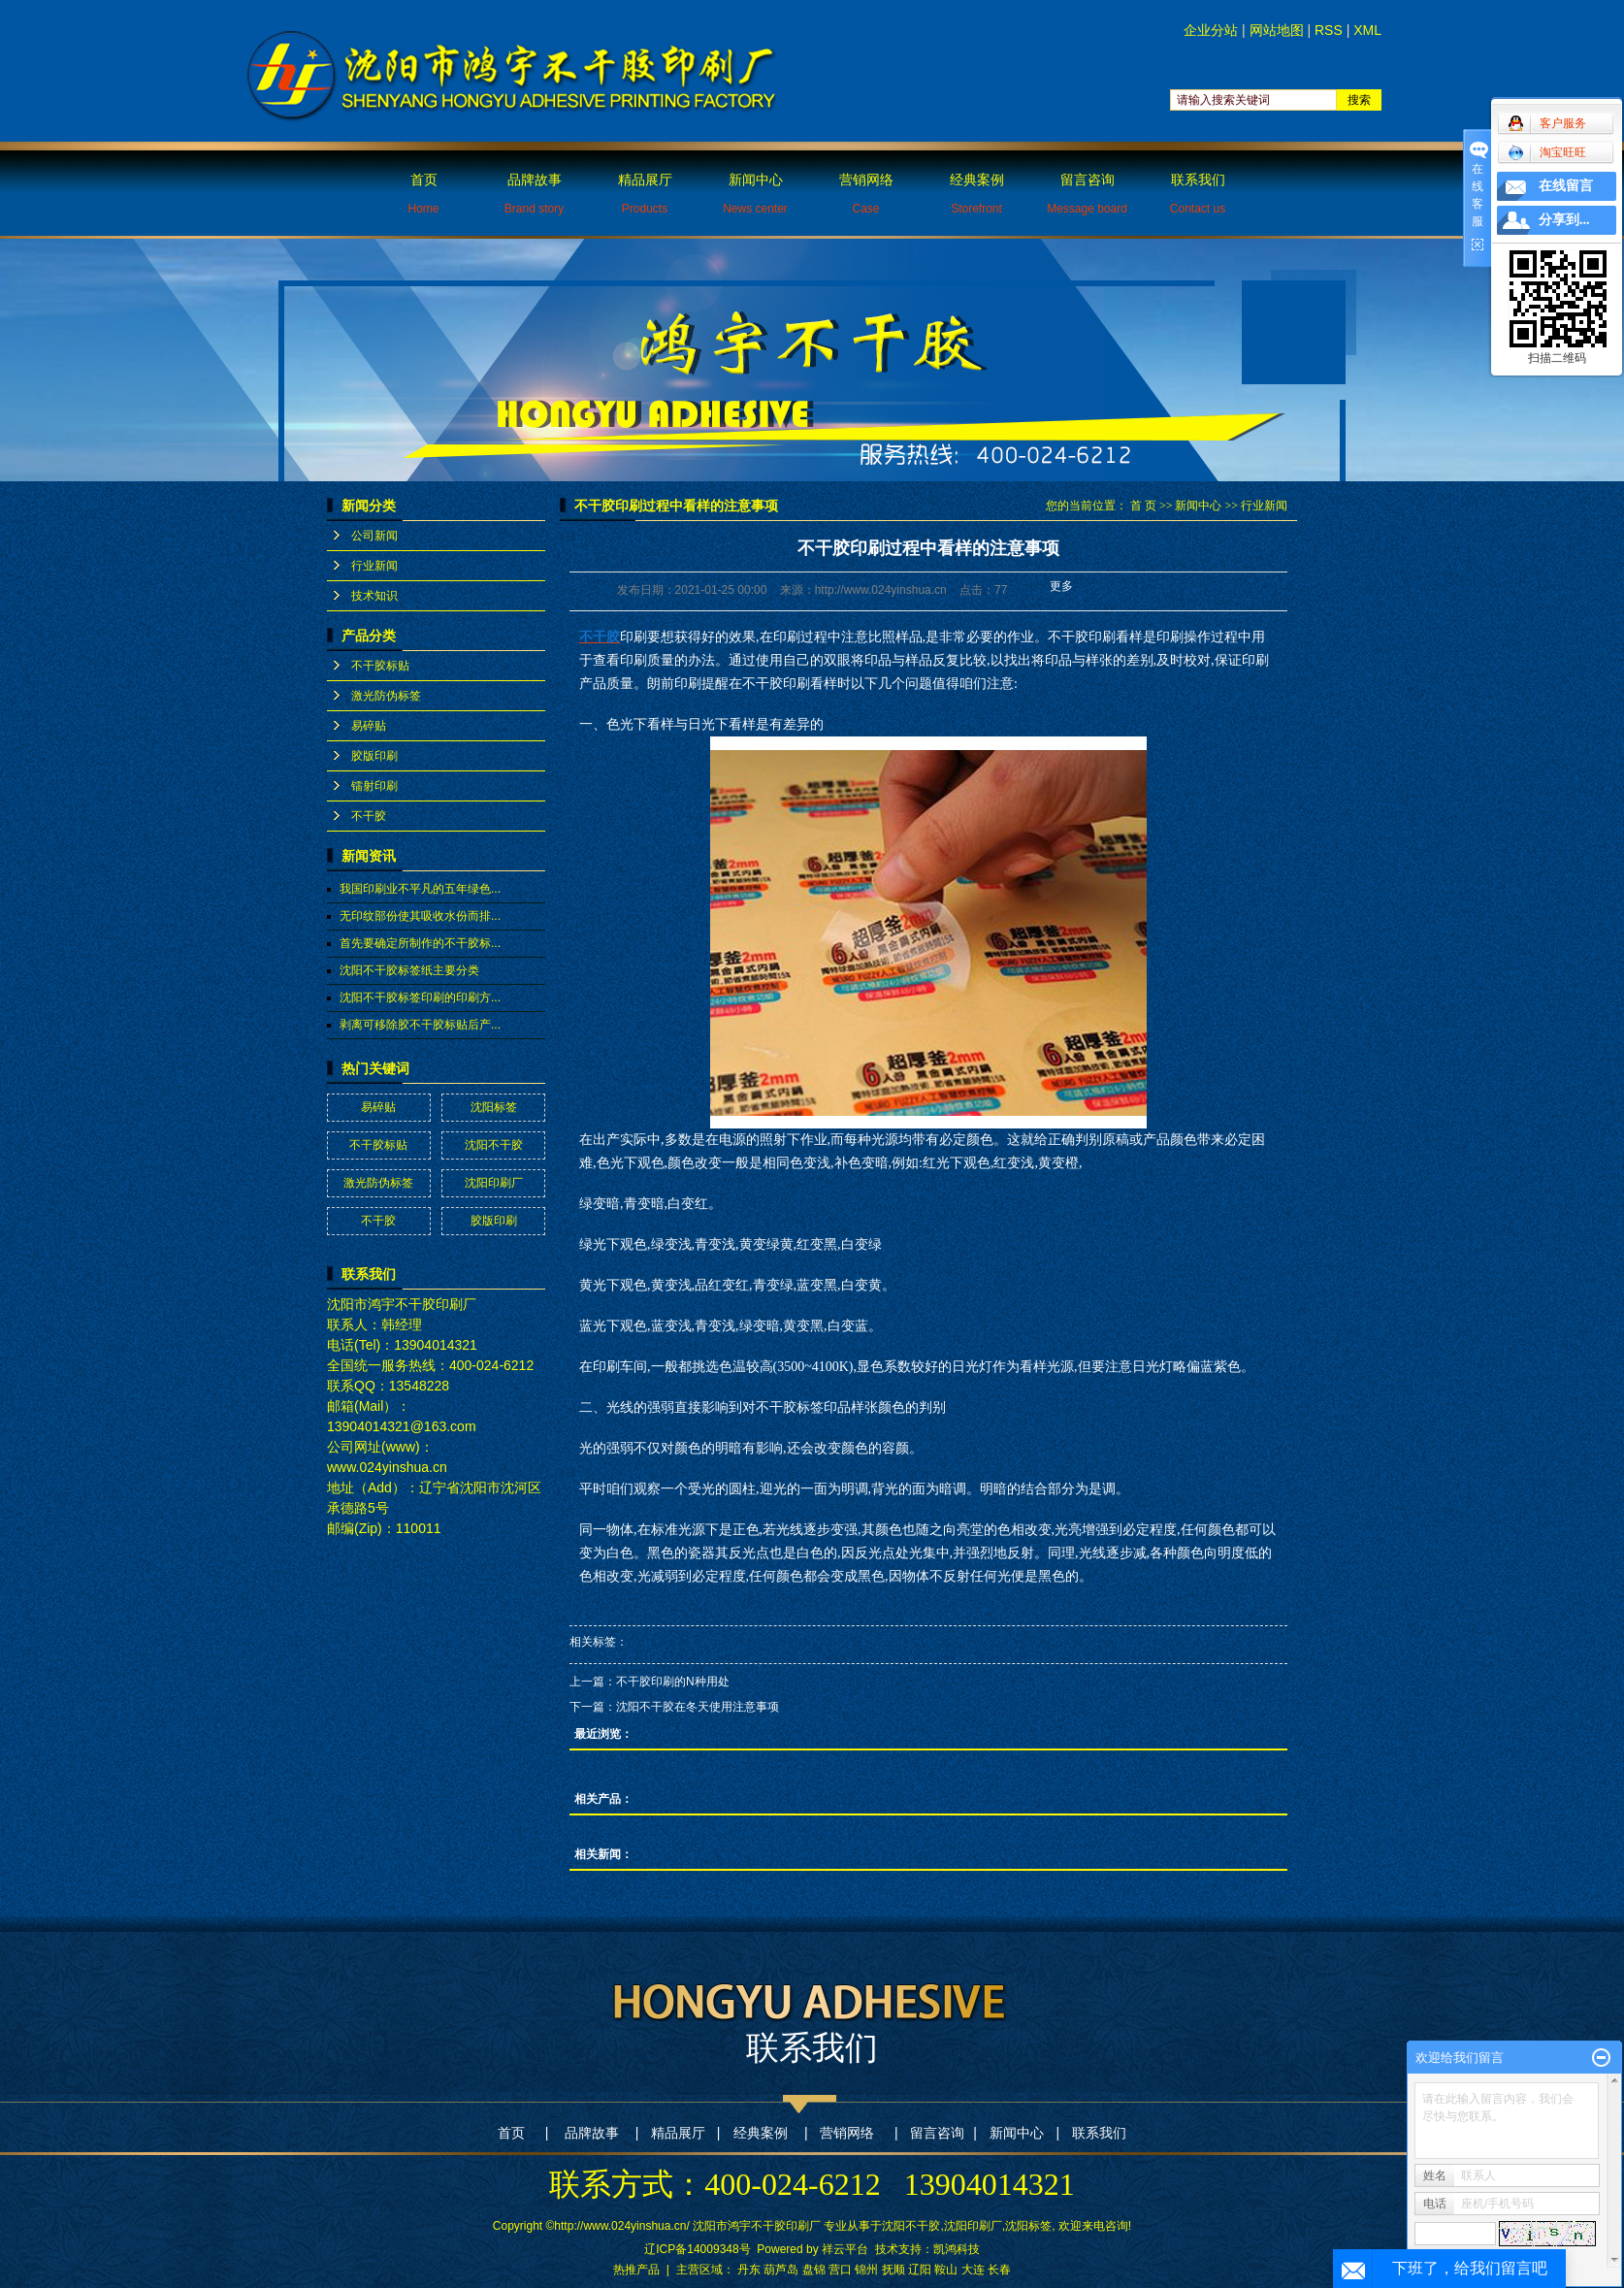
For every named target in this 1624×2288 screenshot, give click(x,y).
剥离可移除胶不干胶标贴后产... (420, 1024)
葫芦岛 (780, 2269)
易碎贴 (368, 726)
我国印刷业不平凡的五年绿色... (420, 889)
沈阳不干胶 (494, 1145)
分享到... (1564, 219)
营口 (840, 2269)
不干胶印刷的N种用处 (673, 1681)
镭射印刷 (374, 786)
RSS (1329, 30)
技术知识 (374, 596)
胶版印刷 (374, 756)
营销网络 (866, 193)
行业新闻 (374, 565)
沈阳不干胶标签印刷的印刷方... (420, 997)
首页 (422, 193)
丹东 (749, 2269)
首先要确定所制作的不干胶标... (420, 943)
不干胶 (368, 816)
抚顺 (893, 2269)
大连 (973, 2269)
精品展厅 (645, 193)
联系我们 (1197, 193)
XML (1367, 30)
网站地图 (1277, 30)
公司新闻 (374, 535)
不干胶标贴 (380, 665)
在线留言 (1566, 186)
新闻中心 (755, 193)
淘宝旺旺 (1547, 152)
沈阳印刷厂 (494, 1183)
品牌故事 (534, 193)
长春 (999, 2269)
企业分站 (1211, 30)
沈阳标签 (494, 1107)
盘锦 (814, 2269)
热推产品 (636, 2269)
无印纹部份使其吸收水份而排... (420, 916)
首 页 (1143, 505)
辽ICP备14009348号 (697, 2249)
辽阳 (919, 2269)
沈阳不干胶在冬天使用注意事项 (697, 1707)
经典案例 (977, 193)
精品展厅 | (685, 2133)
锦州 (866, 2269)
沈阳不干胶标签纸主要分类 (409, 970)
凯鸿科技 (956, 2249)
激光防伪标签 (386, 696)
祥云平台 (845, 2249)
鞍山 (946, 2269)
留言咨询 (1087, 193)
